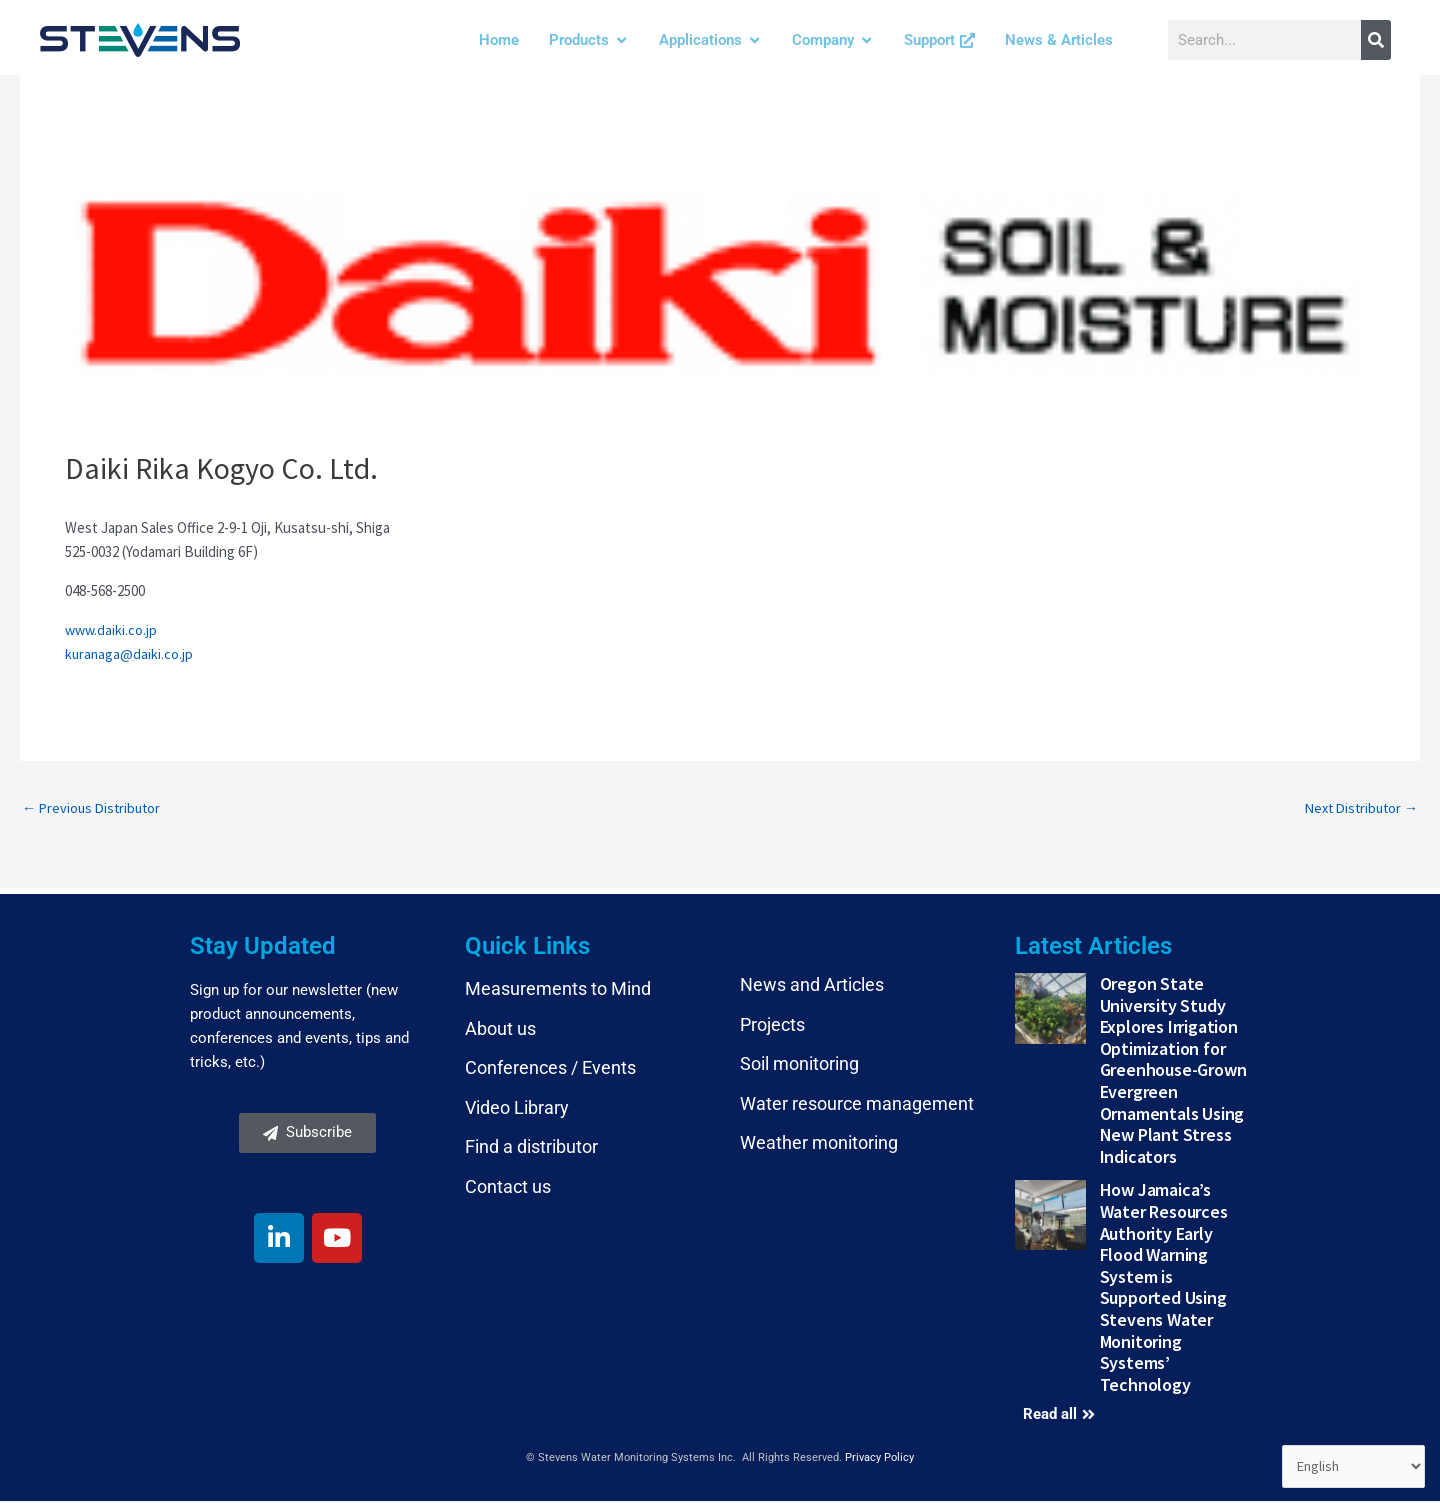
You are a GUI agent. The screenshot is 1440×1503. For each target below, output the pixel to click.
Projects (772, 1025)
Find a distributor (531, 1148)
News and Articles (812, 986)
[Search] (1376, 40)
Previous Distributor (94, 808)
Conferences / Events (550, 1069)
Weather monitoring (819, 1144)
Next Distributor (1357, 808)
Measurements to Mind (558, 990)
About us (500, 1029)
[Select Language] (1351, 1466)
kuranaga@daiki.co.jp (130, 653)
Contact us (508, 1188)
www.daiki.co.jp (112, 629)
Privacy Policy (879, 1459)
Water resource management (857, 1105)
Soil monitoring (799, 1065)
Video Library (517, 1109)
